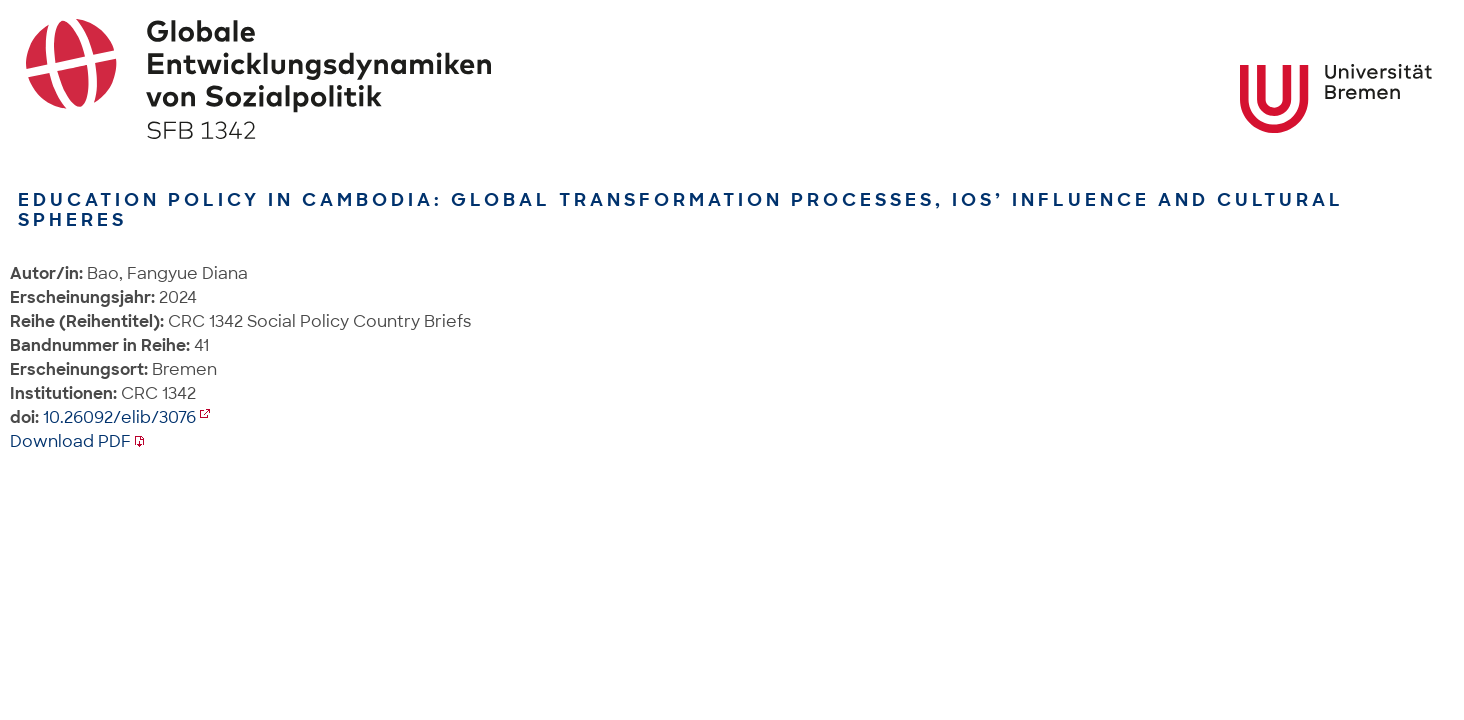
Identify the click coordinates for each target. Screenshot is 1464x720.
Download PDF (70, 441)
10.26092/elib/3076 (119, 417)
